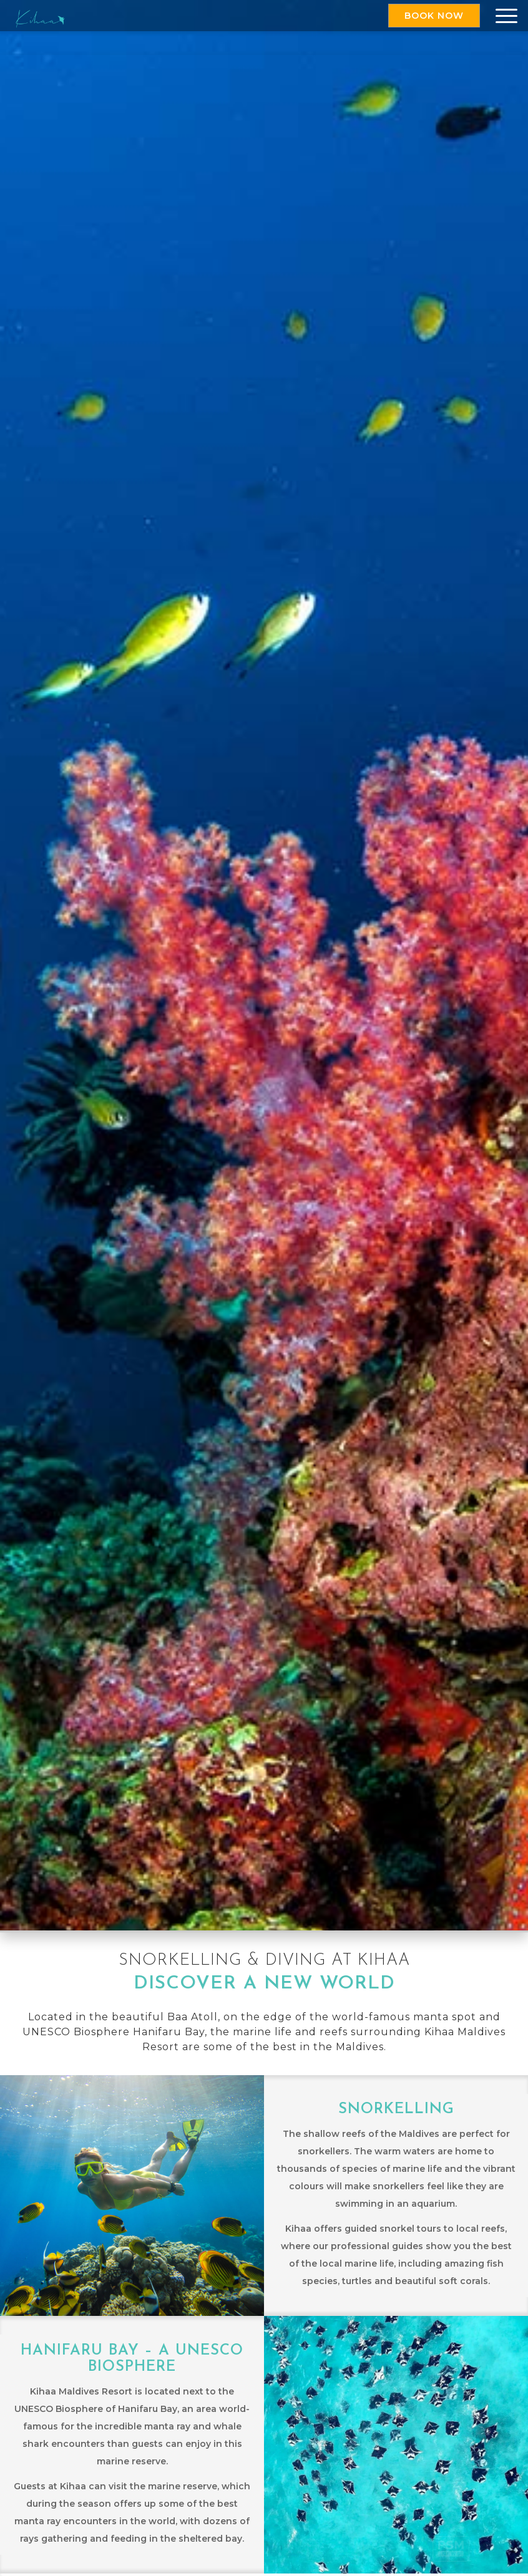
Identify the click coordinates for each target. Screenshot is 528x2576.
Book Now (434, 15)
